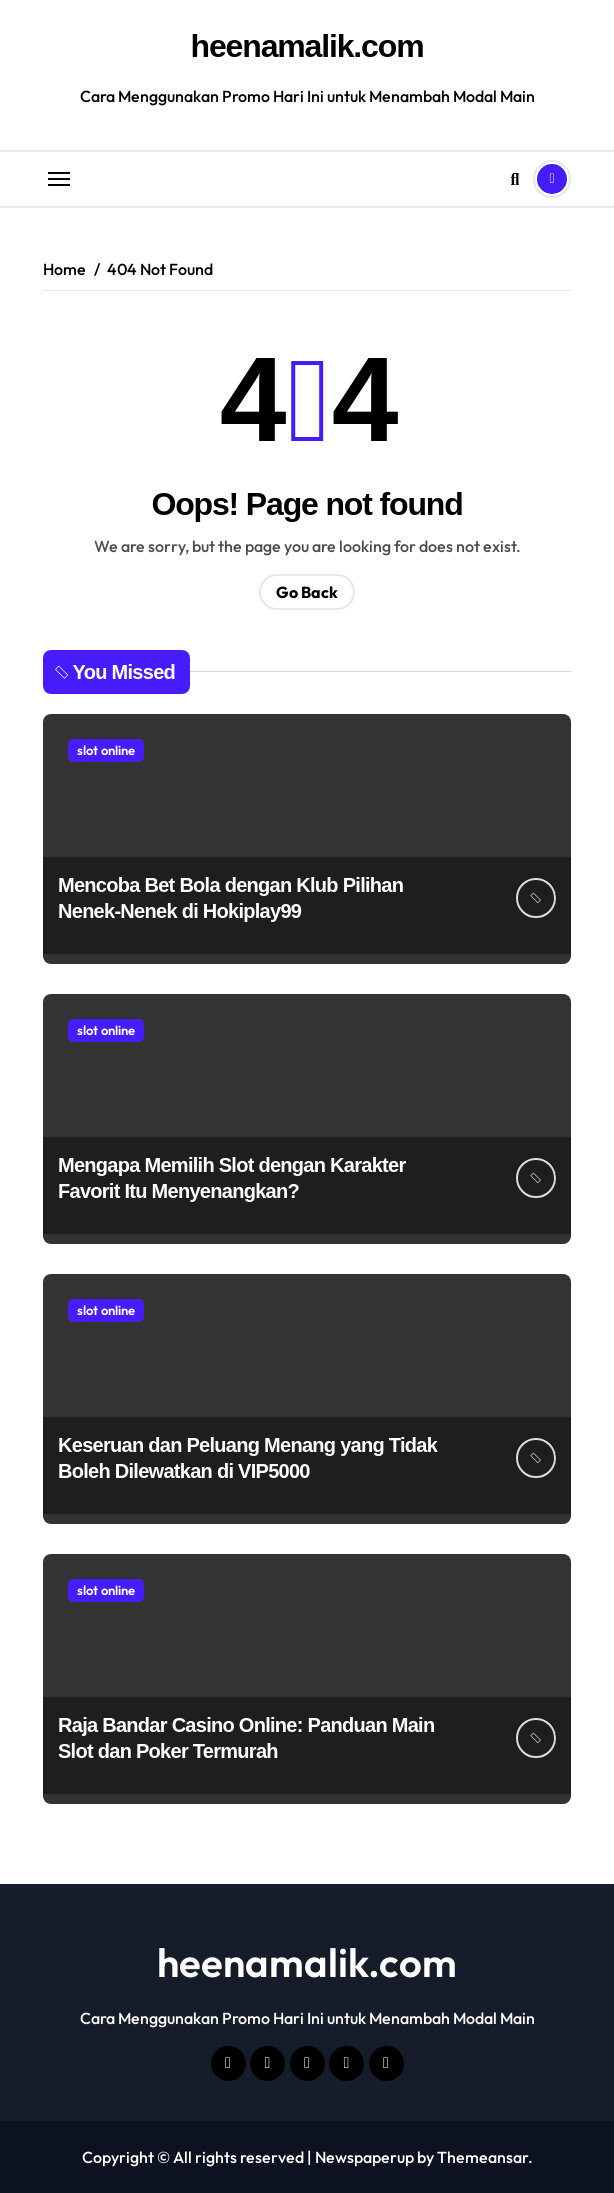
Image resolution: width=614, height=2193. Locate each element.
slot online (106, 750)
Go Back (307, 592)
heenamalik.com (307, 46)
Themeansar (482, 2157)
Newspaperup (364, 2157)
